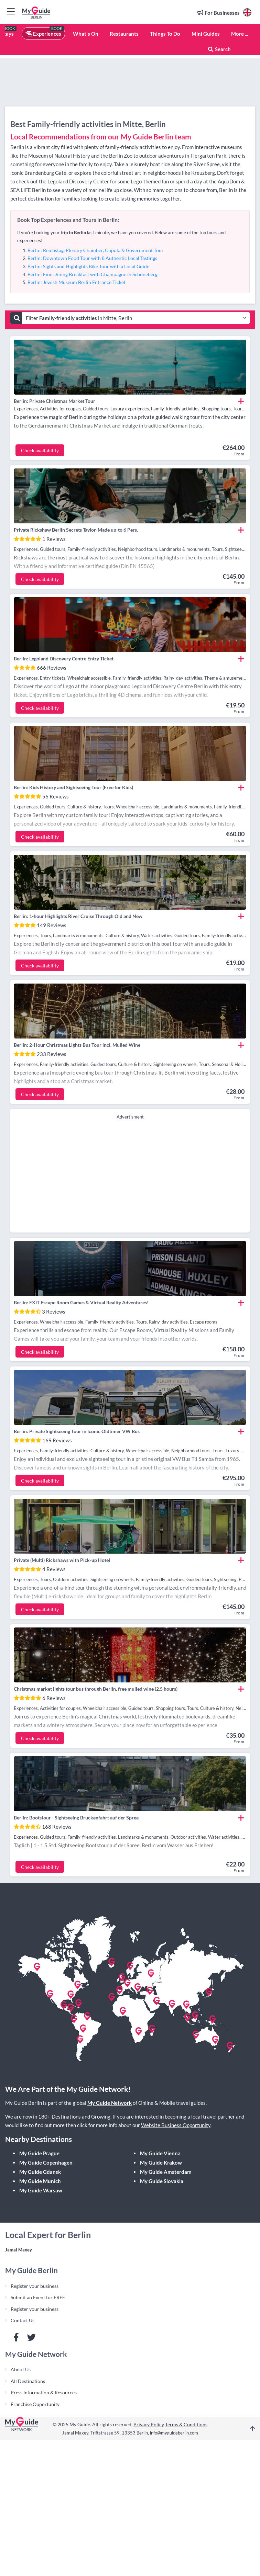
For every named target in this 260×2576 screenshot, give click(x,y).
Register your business (34, 2286)
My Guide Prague (39, 2153)
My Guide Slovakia (161, 2181)
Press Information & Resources (44, 2392)
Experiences (43, 34)
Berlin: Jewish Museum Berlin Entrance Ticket (77, 282)
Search (219, 49)
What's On (85, 34)
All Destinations (28, 2381)
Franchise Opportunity (35, 2404)
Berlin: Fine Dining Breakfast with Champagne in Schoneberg (93, 274)
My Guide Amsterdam (166, 2172)
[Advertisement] (130, 1175)
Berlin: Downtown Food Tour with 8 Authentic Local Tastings (92, 258)
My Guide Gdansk (40, 2172)
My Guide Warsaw (40, 2190)
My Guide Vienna (160, 2153)
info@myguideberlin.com (174, 2433)
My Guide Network (109, 2103)
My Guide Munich (40, 2181)
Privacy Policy (148, 2424)
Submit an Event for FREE (38, 2297)
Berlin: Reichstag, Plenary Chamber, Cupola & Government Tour (96, 250)
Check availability (40, 450)
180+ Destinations (59, 2116)
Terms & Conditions (186, 2424)
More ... (239, 34)
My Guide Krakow (161, 2162)
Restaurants (124, 34)
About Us (21, 2369)
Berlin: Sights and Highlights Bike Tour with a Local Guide (88, 266)
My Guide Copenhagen (46, 2162)
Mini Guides (206, 34)
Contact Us (22, 2320)
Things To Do (165, 34)
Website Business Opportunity (175, 2125)
